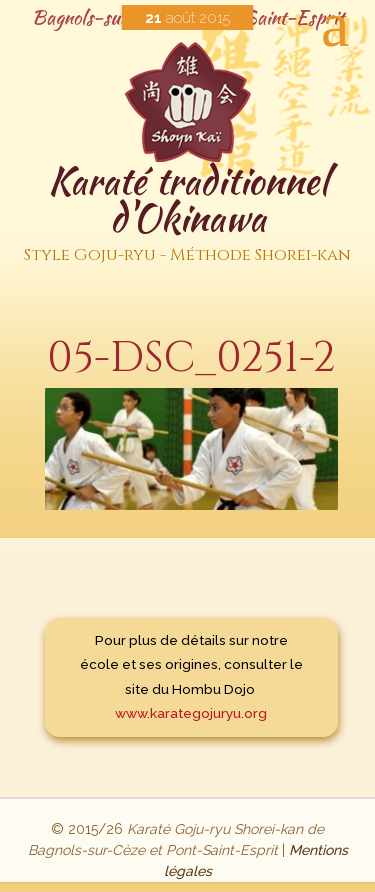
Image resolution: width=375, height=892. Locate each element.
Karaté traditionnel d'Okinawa (187, 213)
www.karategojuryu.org (191, 713)
